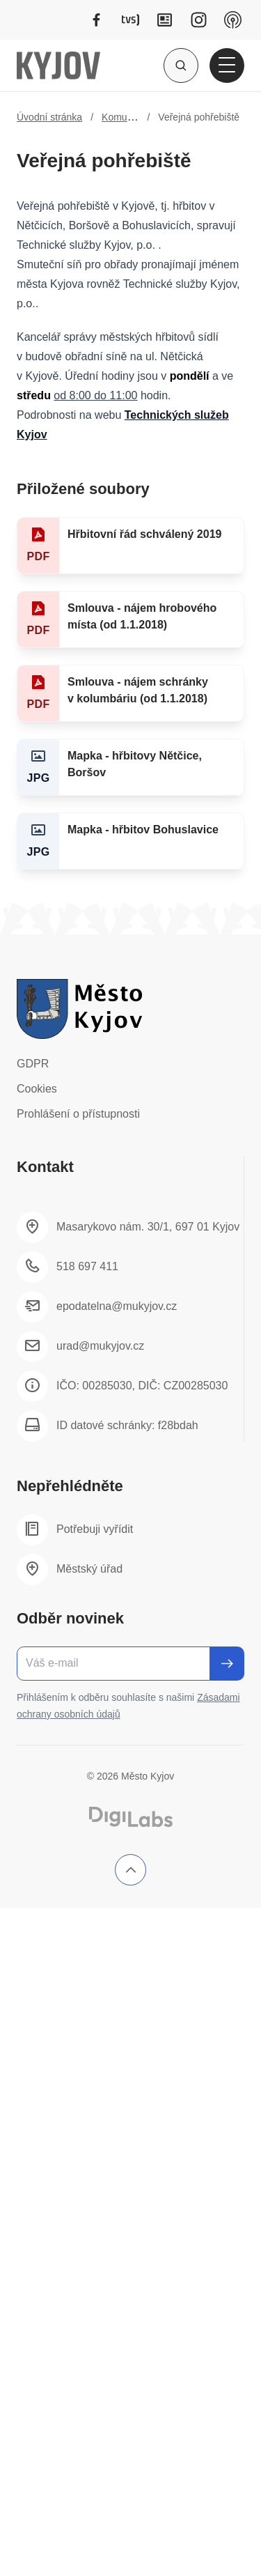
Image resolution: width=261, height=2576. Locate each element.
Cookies (37, 1089)
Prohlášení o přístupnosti (78, 1114)
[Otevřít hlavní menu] (227, 65)
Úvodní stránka (49, 117)
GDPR (33, 1064)
